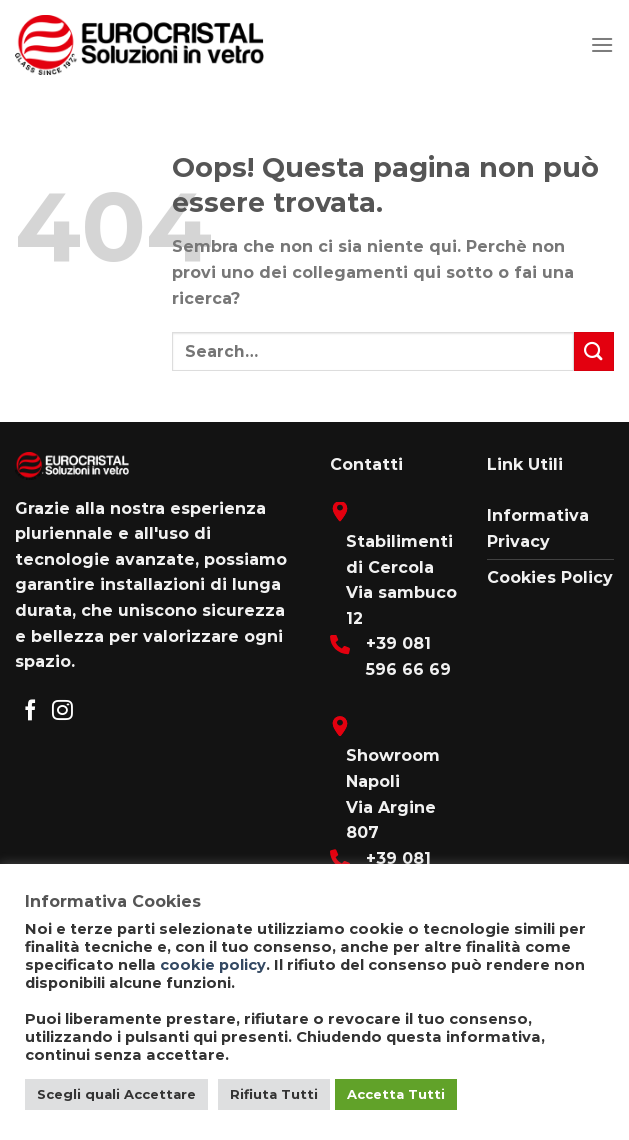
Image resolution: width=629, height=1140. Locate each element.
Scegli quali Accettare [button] (116, 1094)
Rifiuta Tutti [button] (274, 1094)
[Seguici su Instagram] (62, 711)
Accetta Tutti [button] (396, 1094)
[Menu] (602, 44)
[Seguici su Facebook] (30, 711)
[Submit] (594, 351)
